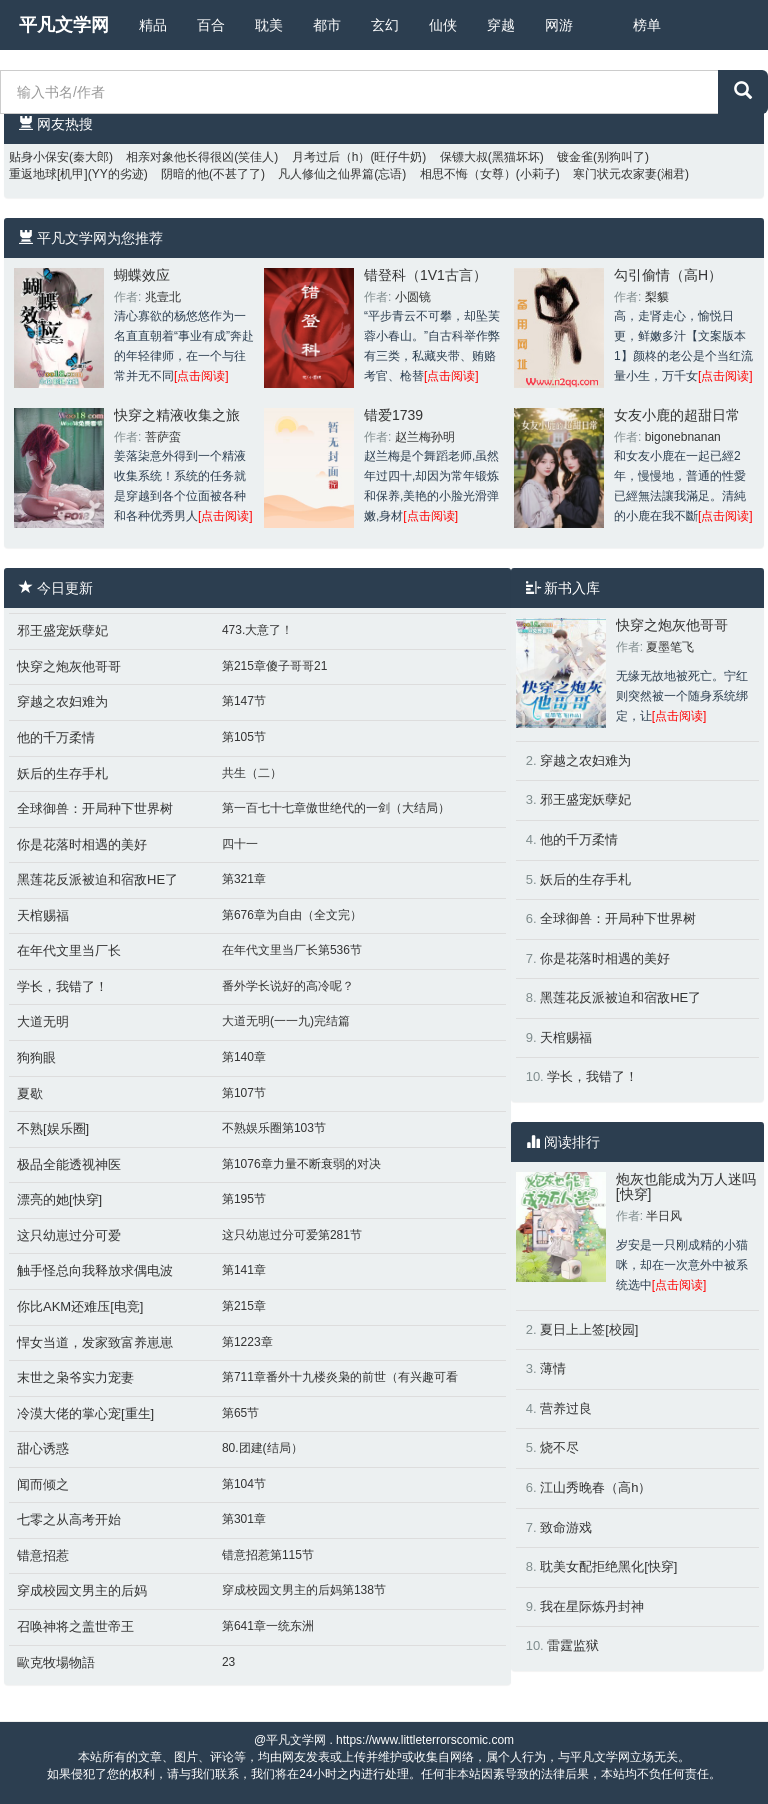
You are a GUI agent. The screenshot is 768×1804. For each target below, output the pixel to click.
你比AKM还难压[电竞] (80, 1306)
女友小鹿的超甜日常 (677, 415)
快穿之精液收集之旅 (177, 415)
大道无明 (43, 1021)
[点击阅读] (201, 376)
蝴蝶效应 (142, 275)
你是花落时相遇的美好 (82, 844)
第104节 (244, 1484)
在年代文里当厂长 (69, 950)
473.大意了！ (257, 630)
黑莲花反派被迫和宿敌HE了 (97, 879)
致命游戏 (566, 1527)
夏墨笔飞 (670, 647)
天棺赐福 (43, 915)
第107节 (244, 1093)
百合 (211, 25)
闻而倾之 (43, 1484)
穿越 (501, 25)
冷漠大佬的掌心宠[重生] (85, 1413)
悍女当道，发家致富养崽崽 (95, 1342)
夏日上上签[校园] (589, 1329)
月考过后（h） (331, 157)
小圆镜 (413, 297)
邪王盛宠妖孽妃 (62, 630)
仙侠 (443, 25)
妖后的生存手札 (62, 773)
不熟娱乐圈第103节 (274, 1128)
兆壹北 (163, 297)
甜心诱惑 (43, 1448)
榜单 (647, 25)
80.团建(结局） (262, 1448)
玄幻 (385, 25)
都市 (327, 25)
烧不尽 (559, 1447)
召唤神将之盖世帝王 (75, 1626)
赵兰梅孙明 (425, 437)
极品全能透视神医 (69, 1164)
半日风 (664, 1216)
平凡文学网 (64, 25)
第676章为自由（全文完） (292, 915)
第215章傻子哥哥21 (274, 666)
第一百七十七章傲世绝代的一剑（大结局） (336, 808)
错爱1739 (393, 415)
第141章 (244, 1270)
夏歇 (30, 1093)
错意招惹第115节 (268, 1555)
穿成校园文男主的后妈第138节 (304, 1590)
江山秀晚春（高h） (595, 1487)
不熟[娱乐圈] (53, 1128)
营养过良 (566, 1408)
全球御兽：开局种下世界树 (95, 808)
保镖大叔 (464, 157)
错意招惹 (43, 1555)
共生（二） (252, 773)
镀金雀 (575, 157)
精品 (153, 25)
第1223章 (247, 1342)
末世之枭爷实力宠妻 (75, 1377)
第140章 (244, 1057)
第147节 (244, 701)
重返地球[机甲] (48, 174)
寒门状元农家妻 (615, 174)
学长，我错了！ (62, 986)
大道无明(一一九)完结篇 (286, 1021)
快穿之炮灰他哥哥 (69, 666)
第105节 (244, 737)
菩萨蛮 (163, 437)
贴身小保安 (39, 157)
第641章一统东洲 (268, 1626)
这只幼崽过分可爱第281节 (292, 1235)
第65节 (240, 1413)
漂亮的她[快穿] (59, 1199)
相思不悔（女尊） (468, 174)
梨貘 (657, 297)
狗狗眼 (36, 1057)
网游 (559, 25)
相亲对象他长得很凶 (180, 157)
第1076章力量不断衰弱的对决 (301, 1164)
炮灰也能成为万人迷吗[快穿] (686, 1186)
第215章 (244, 1306)
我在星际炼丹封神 (592, 1606)
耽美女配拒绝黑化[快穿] (608, 1566)
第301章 (244, 1519)
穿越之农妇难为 (62, 701)
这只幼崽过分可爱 (69, 1235)
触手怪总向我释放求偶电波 (95, 1270)
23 (228, 1662)
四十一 (240, 844)
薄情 (553, 1368)
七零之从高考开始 (69, 1519)
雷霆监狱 (573, 1645)
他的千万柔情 (56, 737)
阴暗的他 (185, 174)
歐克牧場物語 (56, 1662)
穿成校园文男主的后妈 (82, 1590)
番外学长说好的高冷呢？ (288, 986)
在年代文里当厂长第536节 (292, 950)
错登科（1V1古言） (425, 275)
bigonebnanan (683, 437)
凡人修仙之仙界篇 (326, 174)
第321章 (244, 879)
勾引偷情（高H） (668, 275)
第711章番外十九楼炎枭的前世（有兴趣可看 (340, 1377)
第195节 (244, 1199)
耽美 (269, 25)
